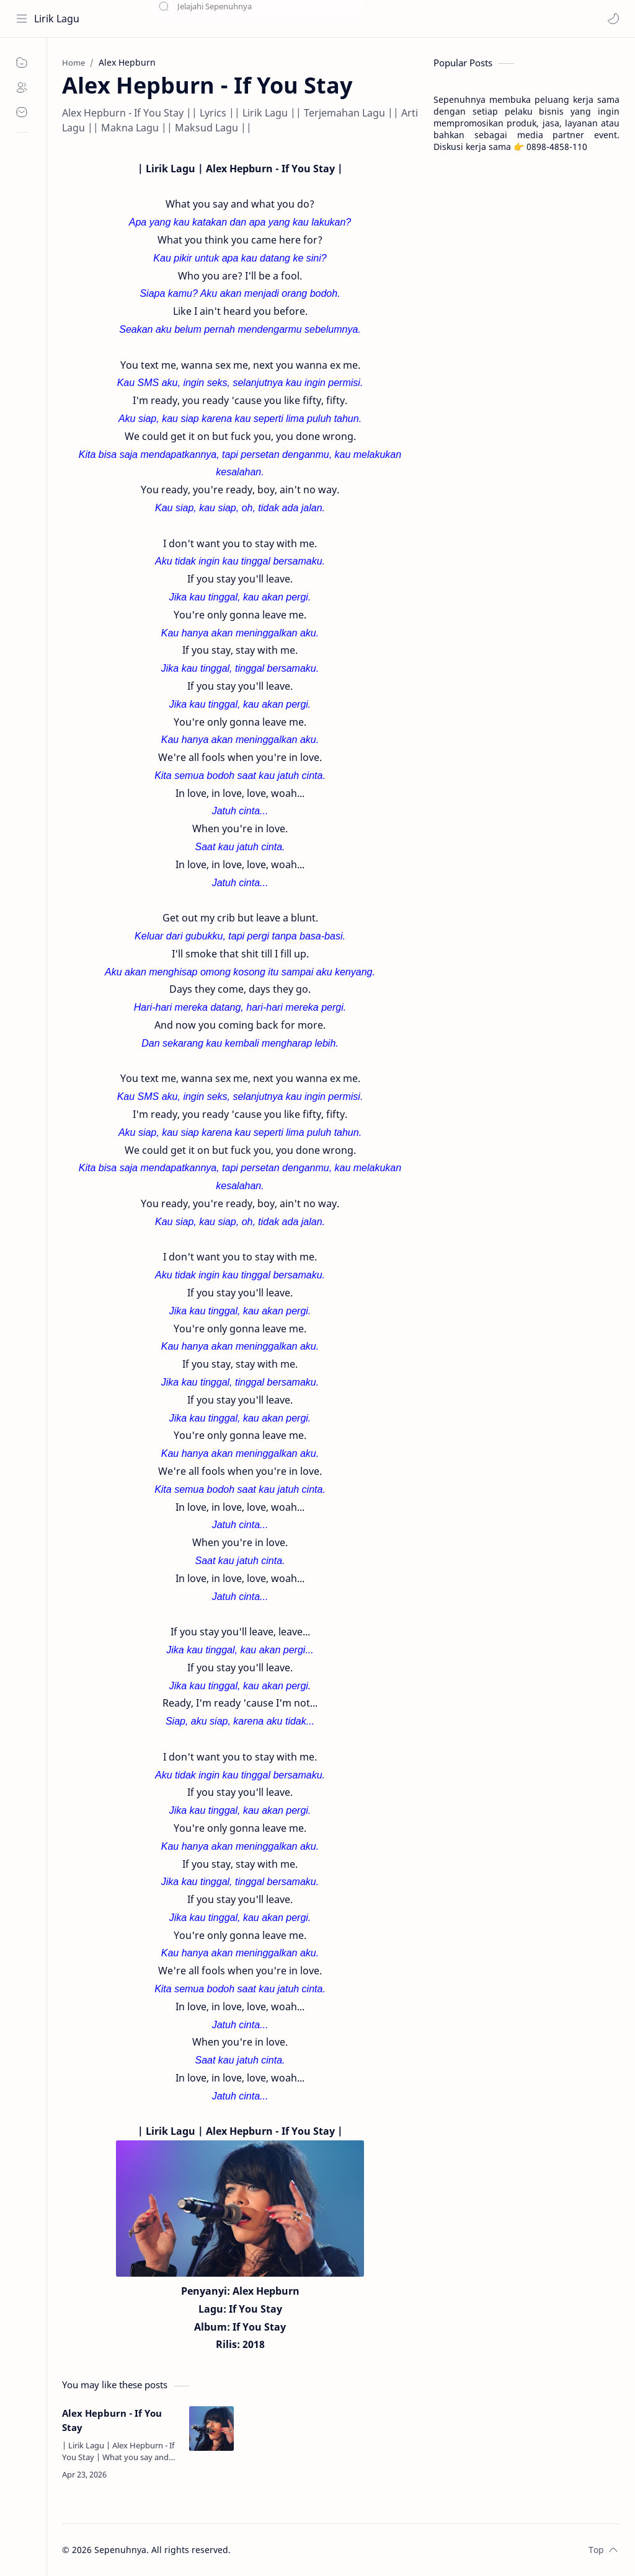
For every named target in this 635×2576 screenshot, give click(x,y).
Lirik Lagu (56, 18)
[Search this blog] (257, 19)
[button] (613, 18)
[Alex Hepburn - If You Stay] (211, 2428)
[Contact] (21, 112)
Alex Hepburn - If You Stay (112, 2420)
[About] (21, 87)
